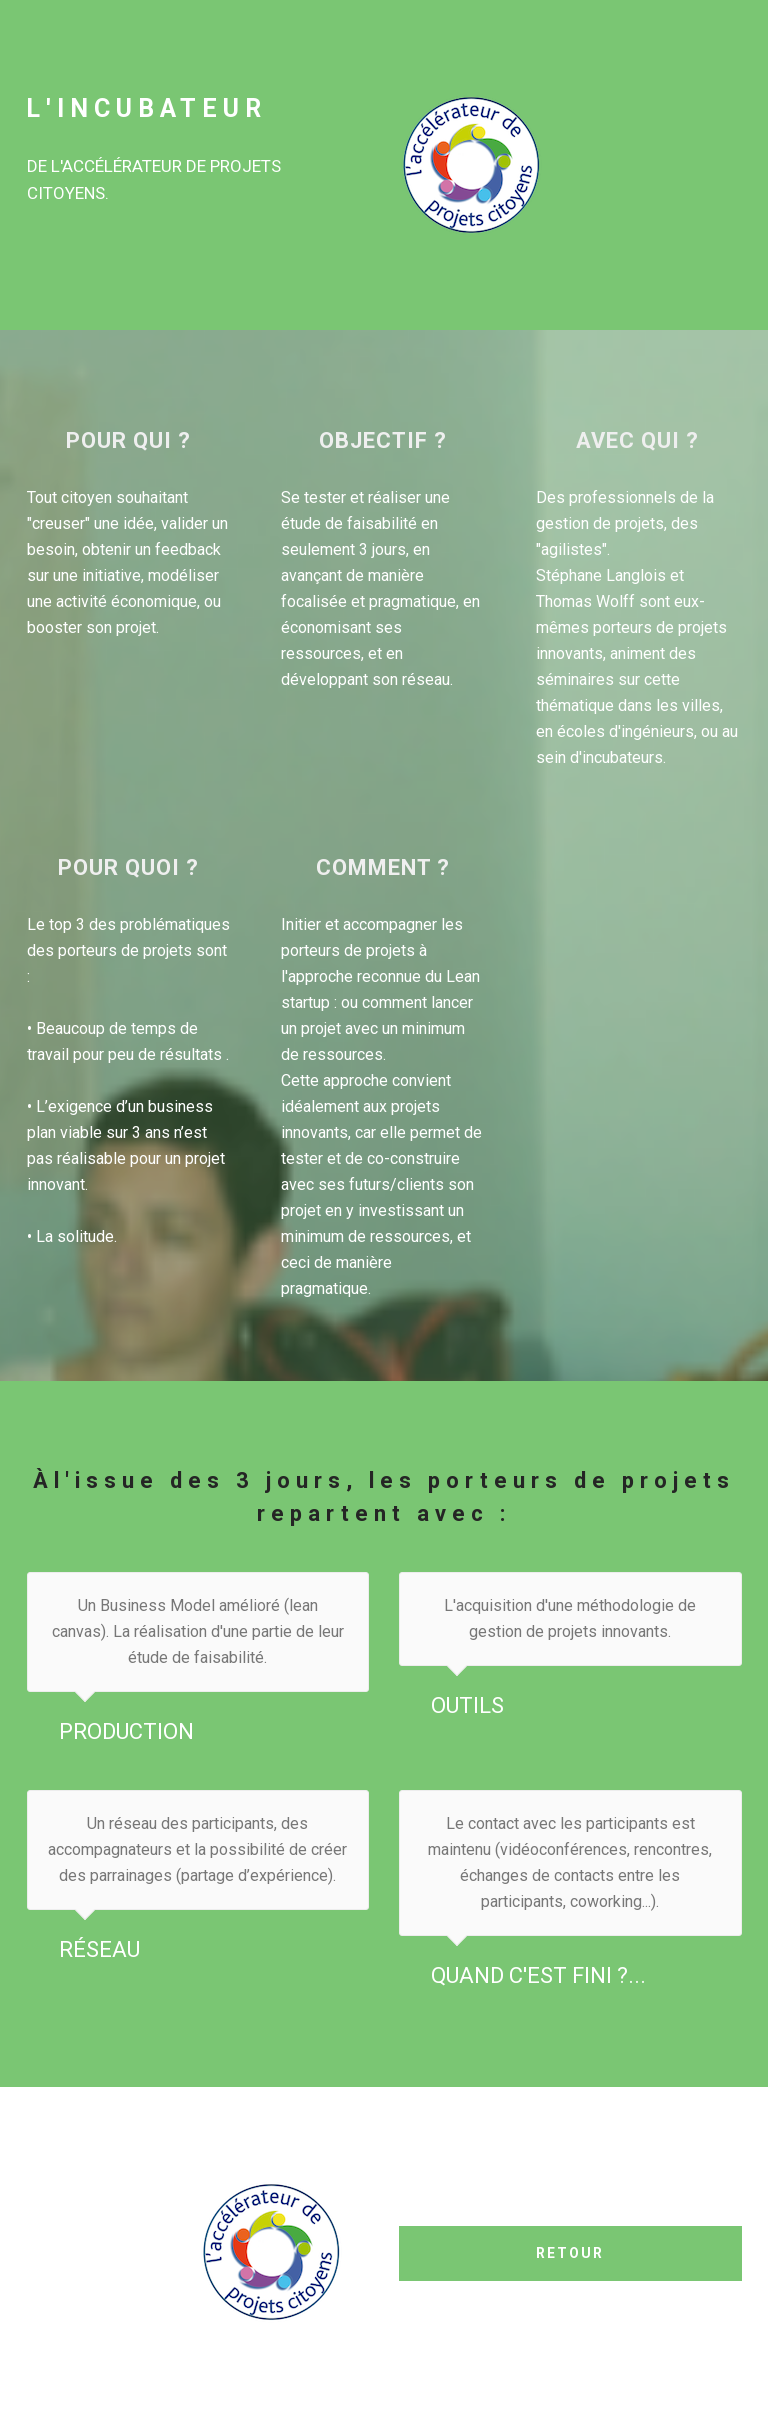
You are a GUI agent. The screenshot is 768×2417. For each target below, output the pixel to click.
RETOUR (570, 2253)
